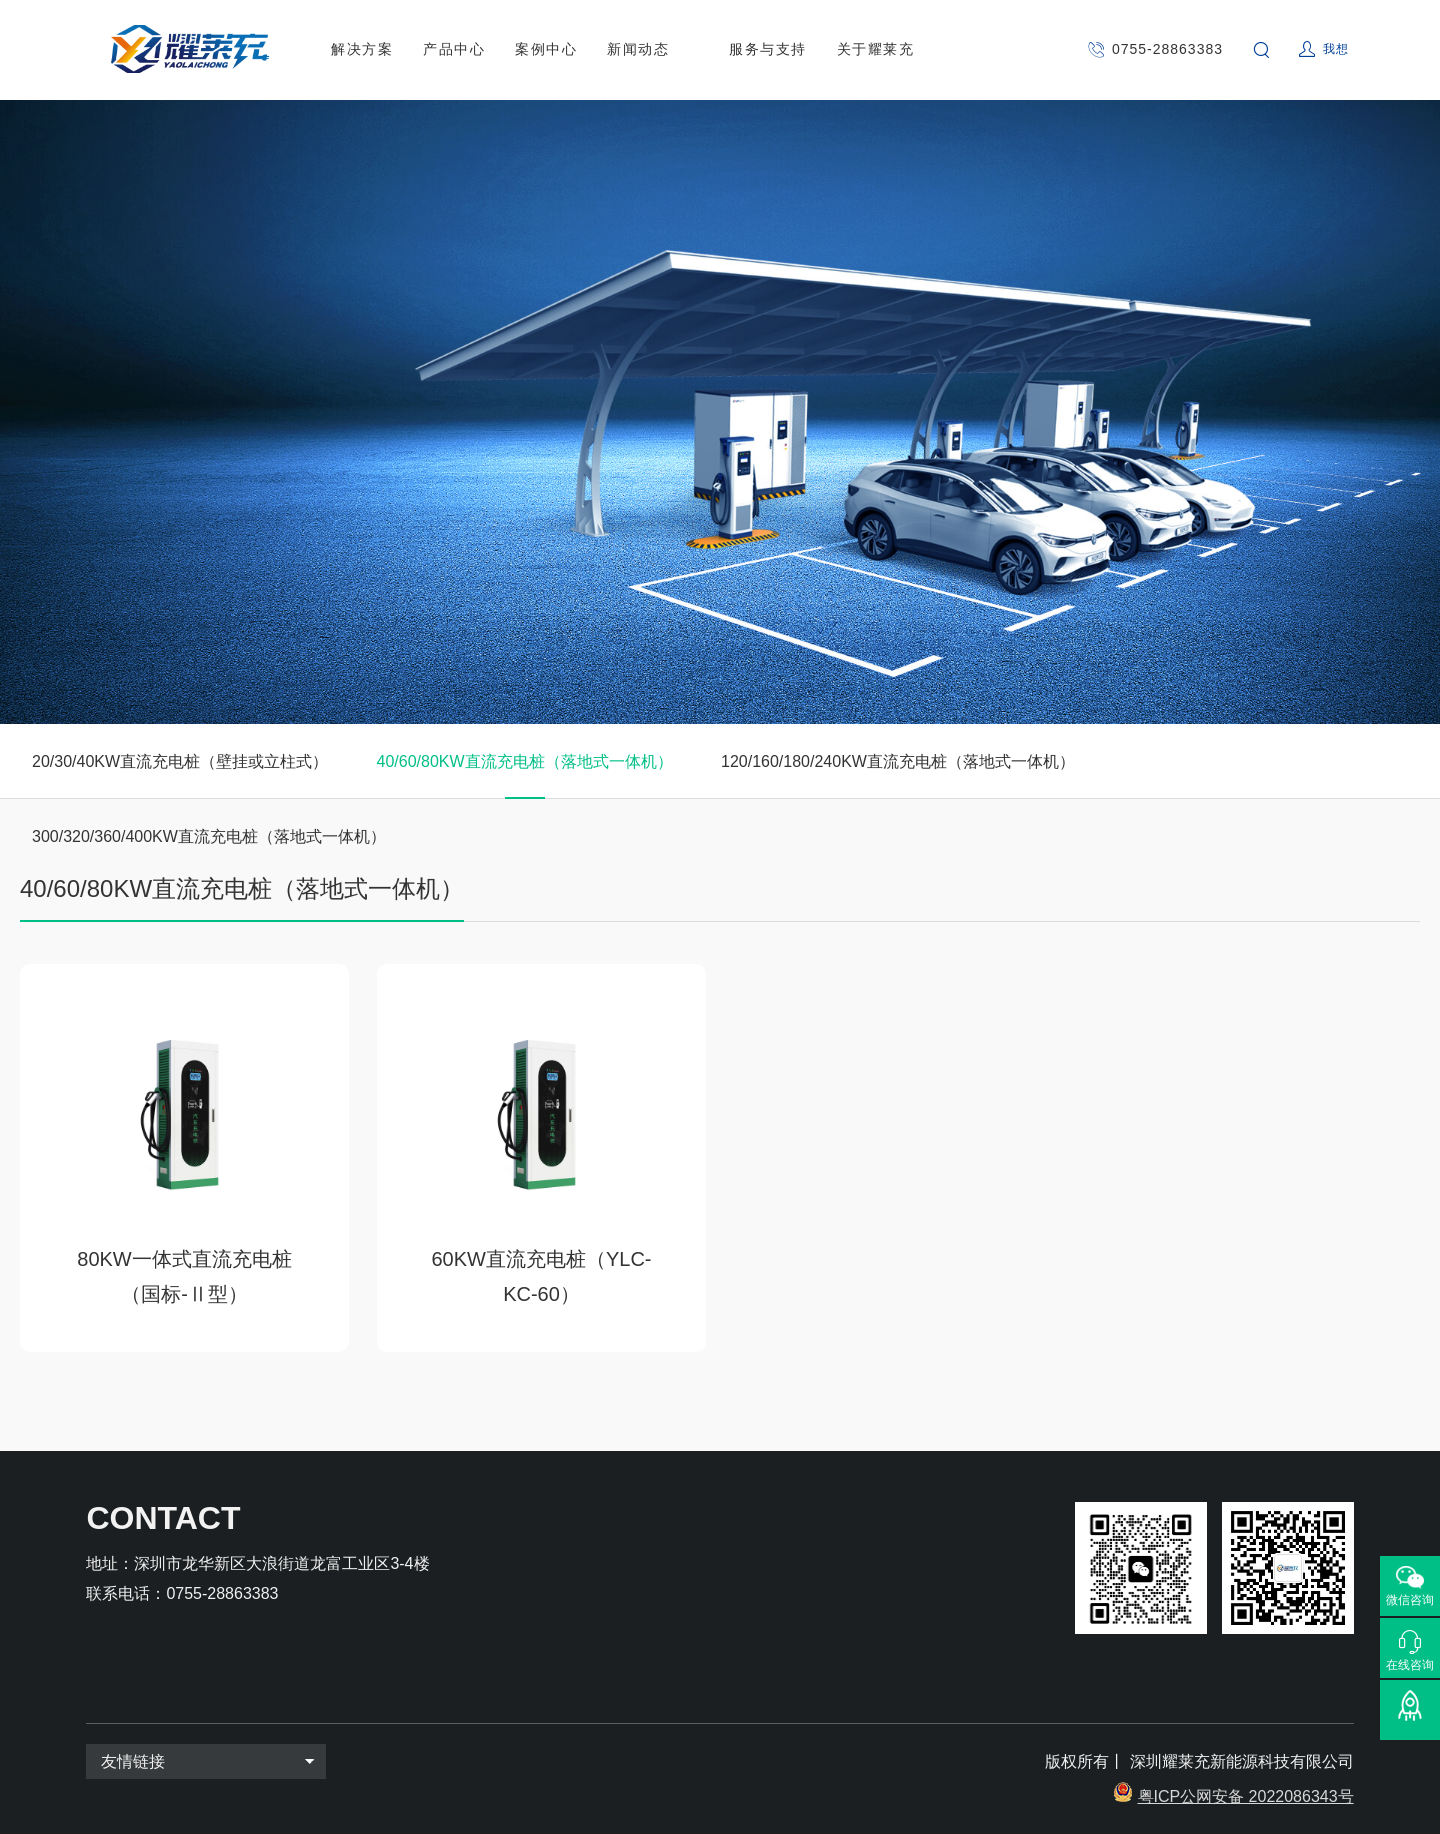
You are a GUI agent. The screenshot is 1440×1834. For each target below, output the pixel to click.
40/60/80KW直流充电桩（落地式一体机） (525, 761)
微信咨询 (1410, 1600)
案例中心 (546, 49)
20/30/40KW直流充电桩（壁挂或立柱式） (180, 761)
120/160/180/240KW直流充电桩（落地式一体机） (898, 761)
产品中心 (454, 49)
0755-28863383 (1167, 49)
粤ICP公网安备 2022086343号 (1246, 1796)
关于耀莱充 (876, 49)
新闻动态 (638, 49)
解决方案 (362, 49)
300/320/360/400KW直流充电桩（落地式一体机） (209, 836)
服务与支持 (768, 49)
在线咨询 (1410, 1664)
